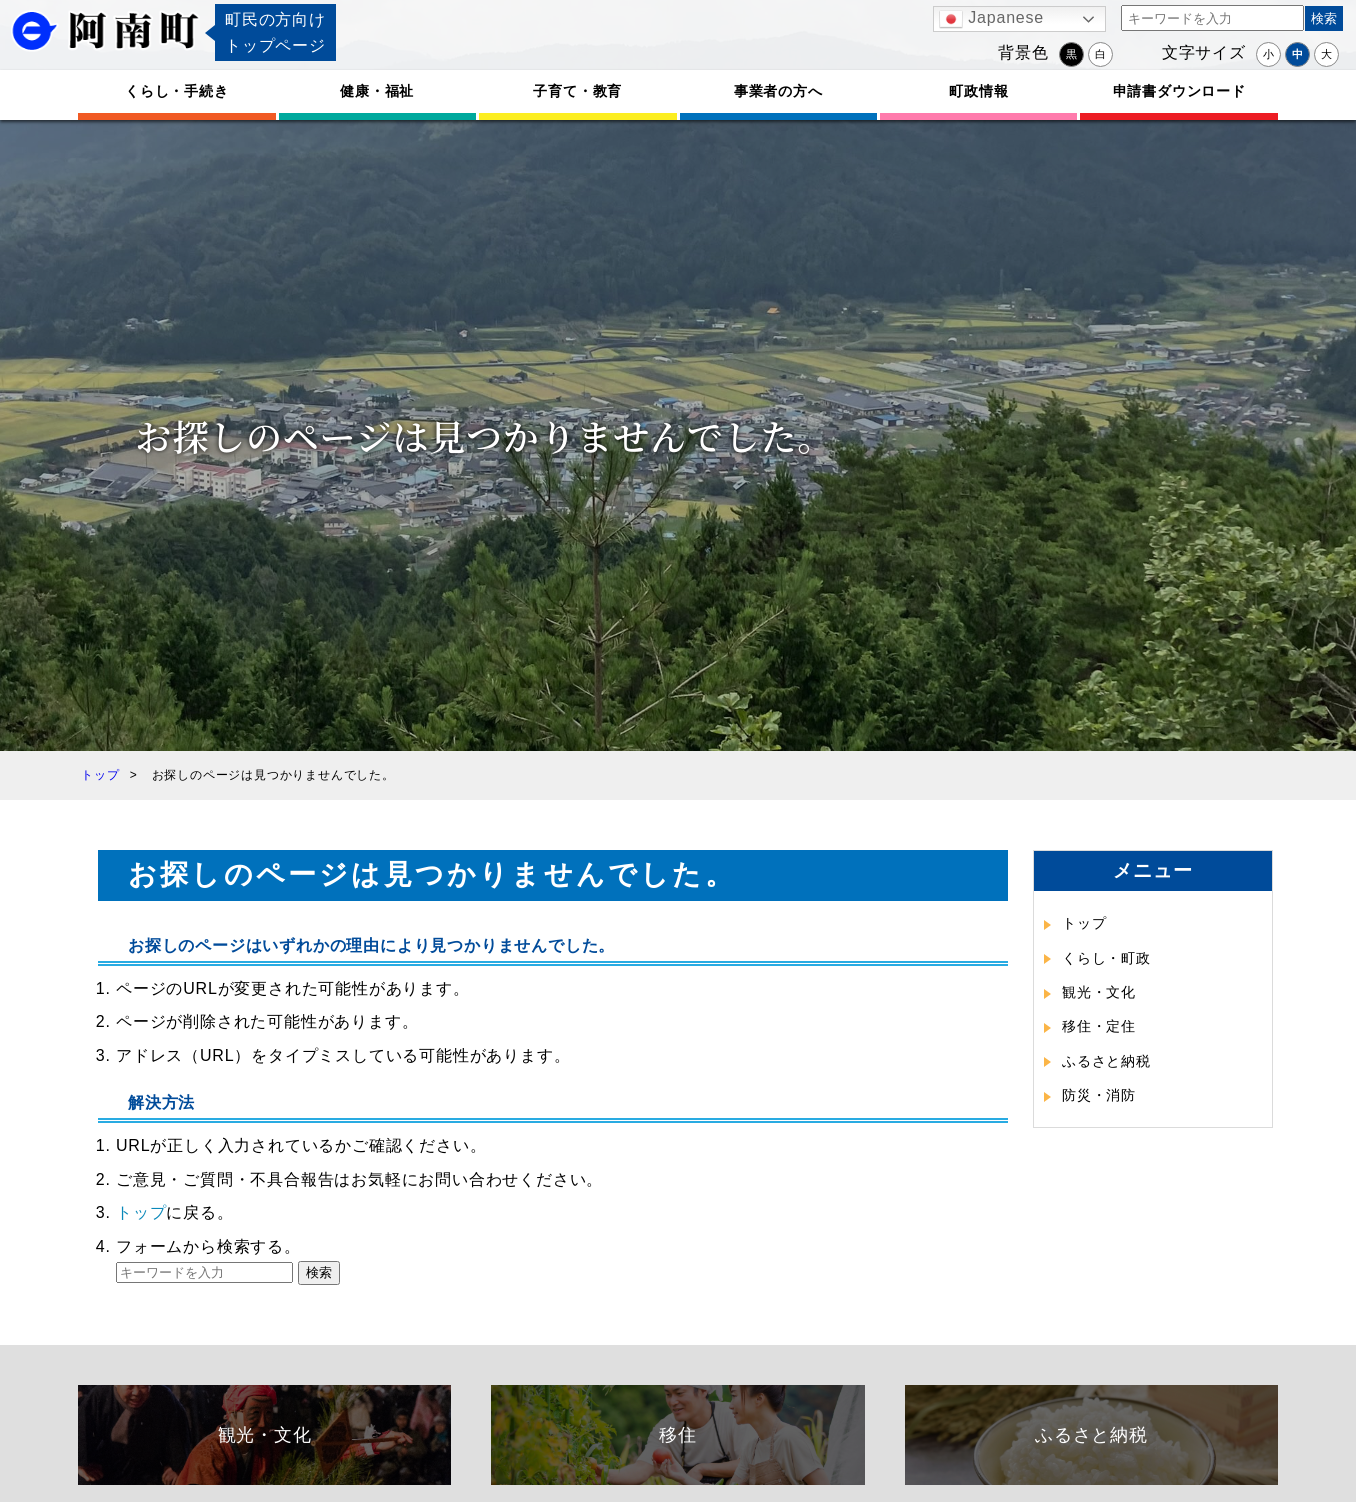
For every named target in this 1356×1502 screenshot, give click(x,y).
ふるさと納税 (1106, 1061)
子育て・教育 (577, 91)
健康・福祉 (377, 91)
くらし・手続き (177, 91)
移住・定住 (1099, 1026)
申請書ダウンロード (1179, 91)
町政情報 (978, 91)
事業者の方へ (778, 91)
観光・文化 (1099, 992)
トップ (141, 1212)
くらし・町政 (1106, 958)
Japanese (991, 19)
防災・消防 (1099, 1095)
